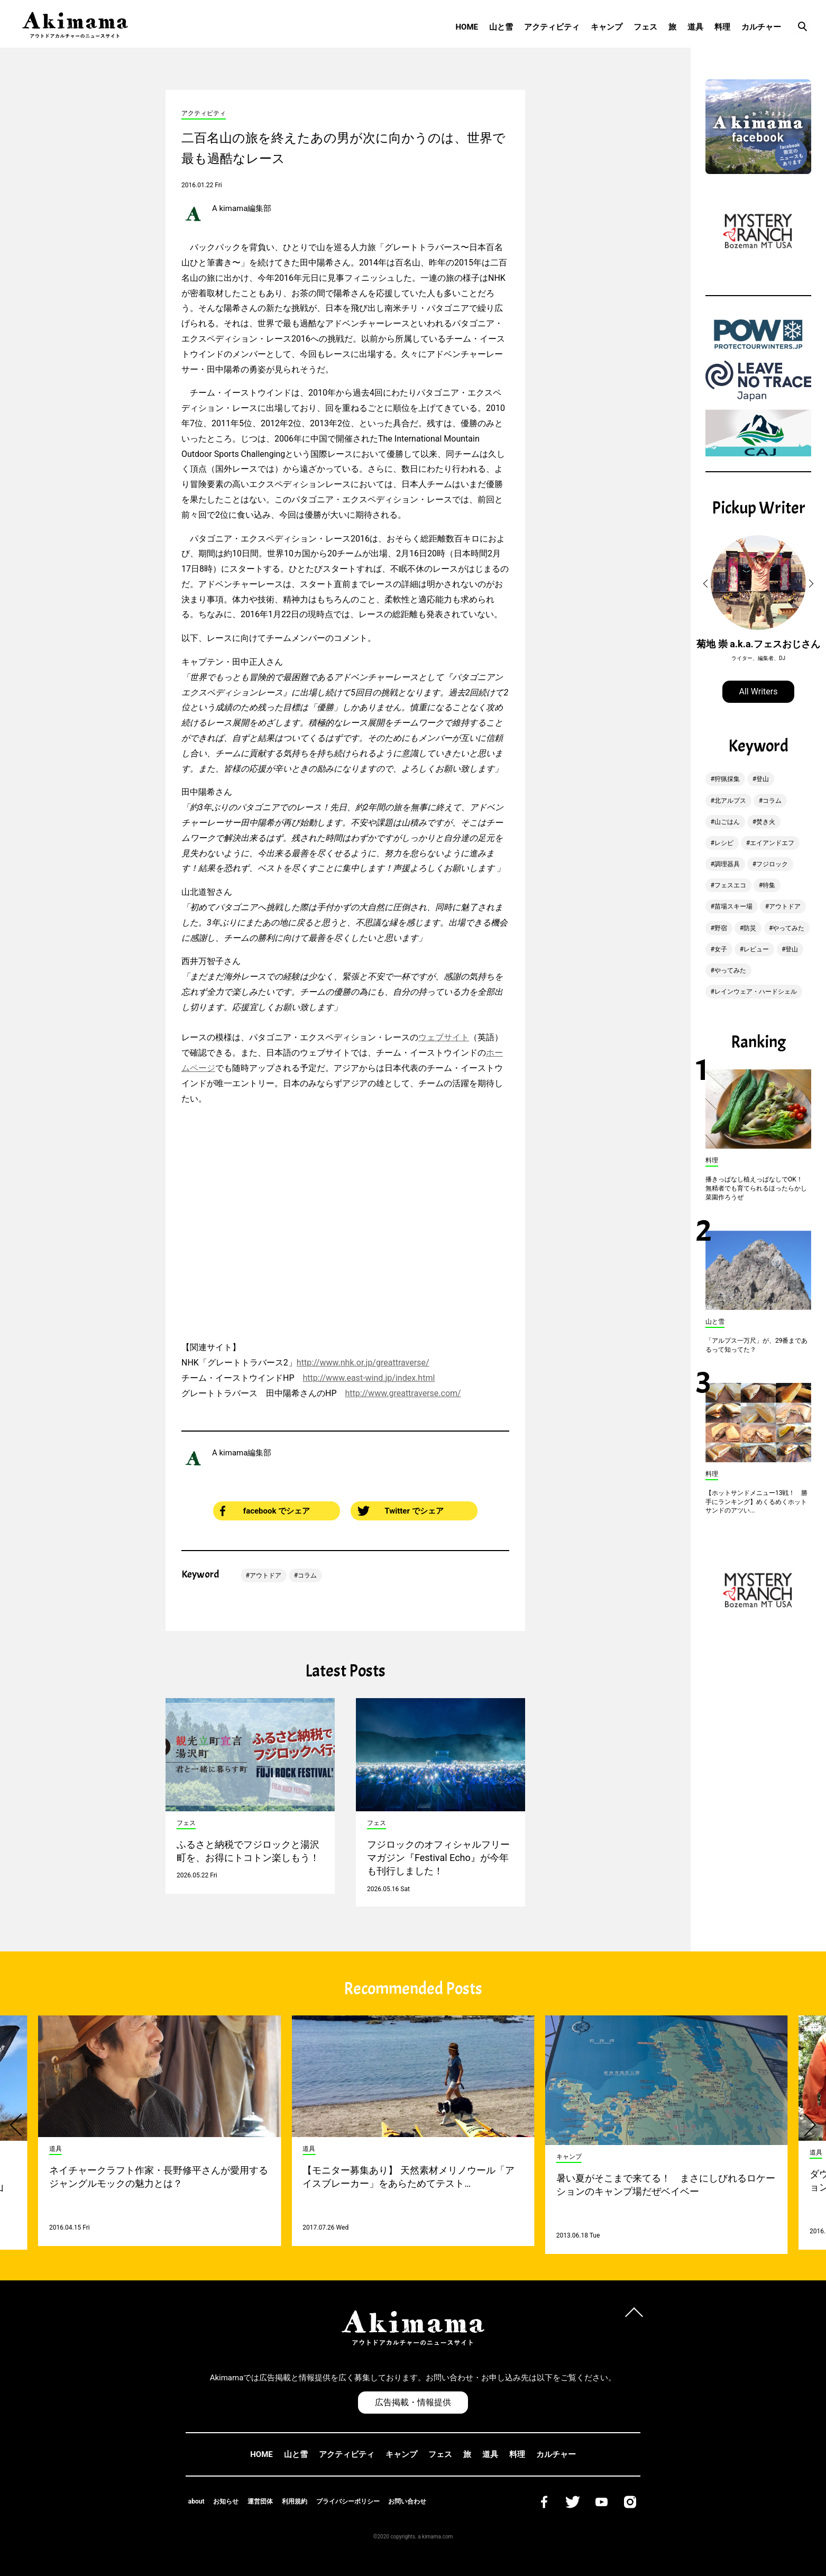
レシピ (723, 843)
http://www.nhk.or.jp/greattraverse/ (363, 1363)
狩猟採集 (727, 779)
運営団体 (260, 2501)
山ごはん (727, 822)
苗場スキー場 (733, 906)
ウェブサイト (443, 1037)
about (196, 2501)
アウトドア (265, 1575)
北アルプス (730, 800)
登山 (762, 779)
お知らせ (225, 2501)
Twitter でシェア (400, 1510)
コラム (307, 1575)
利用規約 (294, 2501)
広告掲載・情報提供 (413, 2402)
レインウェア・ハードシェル (755, 991)
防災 (750, 928)
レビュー (756, 949)
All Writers (758, 691)
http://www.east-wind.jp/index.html (369, 1378)
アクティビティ (552, 27)
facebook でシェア (265, 1510)
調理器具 (727, 864)
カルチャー (761, 27)
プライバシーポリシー (348, 2501)
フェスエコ (730, 885)
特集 (769, 885)
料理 (722, 27)
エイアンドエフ (772, 843)
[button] (707, 584)
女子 (720, 949)
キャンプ (606, 27)
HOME (466, 27)
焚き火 (765, 822)
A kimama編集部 (241, 208)
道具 (695, 27)
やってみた (788, 928)
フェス (645, 27)
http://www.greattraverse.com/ (403, 1393)
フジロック (772, 864)
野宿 (720, 928)
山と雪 (501, 27)
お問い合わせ (407, 2501)
